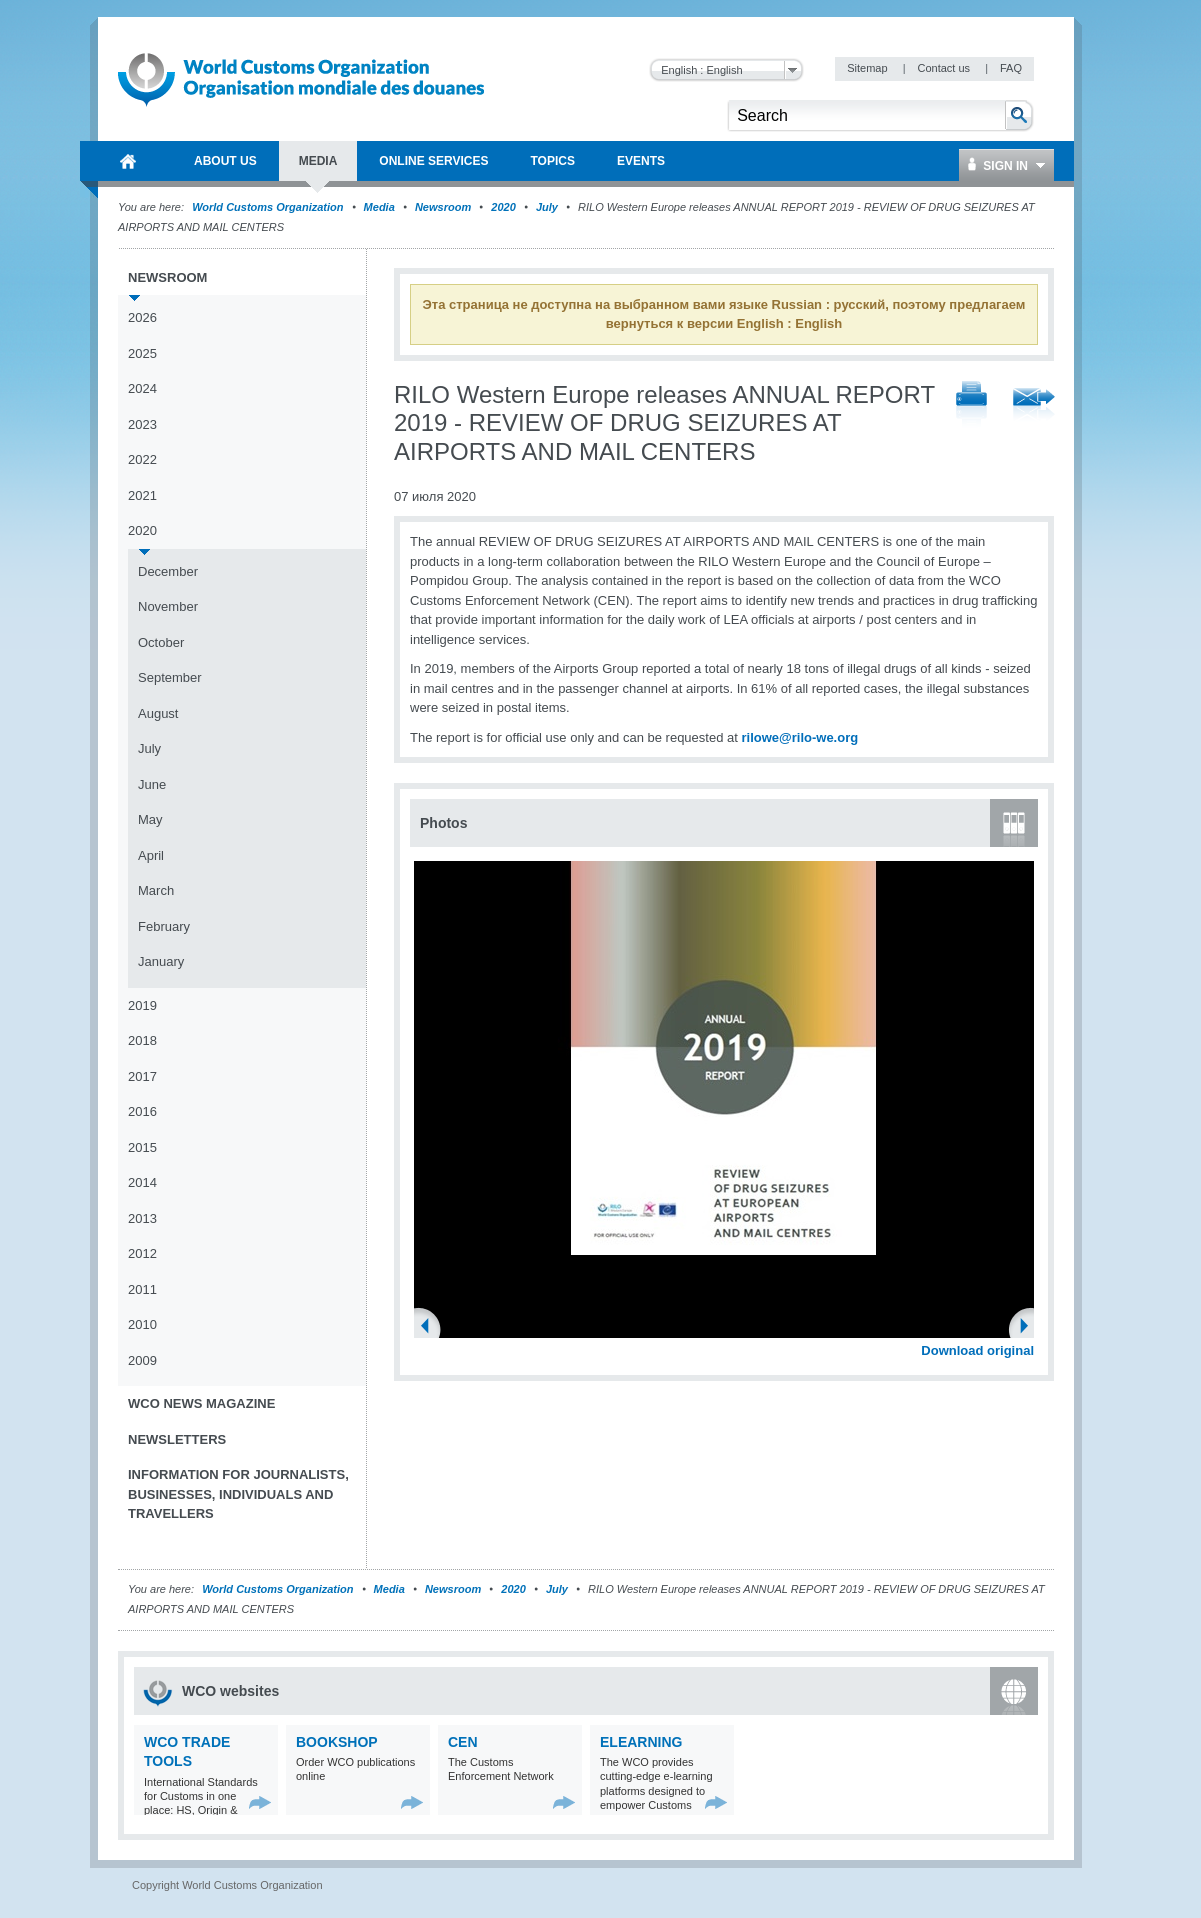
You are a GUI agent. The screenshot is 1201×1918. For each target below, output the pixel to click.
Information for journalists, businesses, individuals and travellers (238, 1494)
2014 (142, 1182)
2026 (142, 317)
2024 (142, 388)
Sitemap (868, 68)
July (547, 207)
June (152, 784)
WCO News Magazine (201, 1403)
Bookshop (337, 1742)
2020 (503, 207)
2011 (142, 1289)
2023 (142, 424)
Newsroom (443, 207)
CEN (463, 1742)
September (170, 677)
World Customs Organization (269, 207)
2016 (142, 1111)
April (151, 855)
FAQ (1011, 68)
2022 (142, 459)
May (150, 819)
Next (1030, 1328)
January (161, 961)
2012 (142, 1253)
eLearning (641, 1742)
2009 (142, 1360)
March (156, 890)
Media (379, 207)
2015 (142, 1147)
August (158, 713)
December (168, 571)
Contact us (945, 68)
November (168, 606)
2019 (142, 1005)
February (164, 926)
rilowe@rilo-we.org (799, 737)
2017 (142, 1076)
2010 (142, 1324)
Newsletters (177, 1439)
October (161, 642)
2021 (142, 495)
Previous (431, 1328)
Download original (977, 1350)
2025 (142, 353)
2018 (142, 1040)
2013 (142, 1218)
